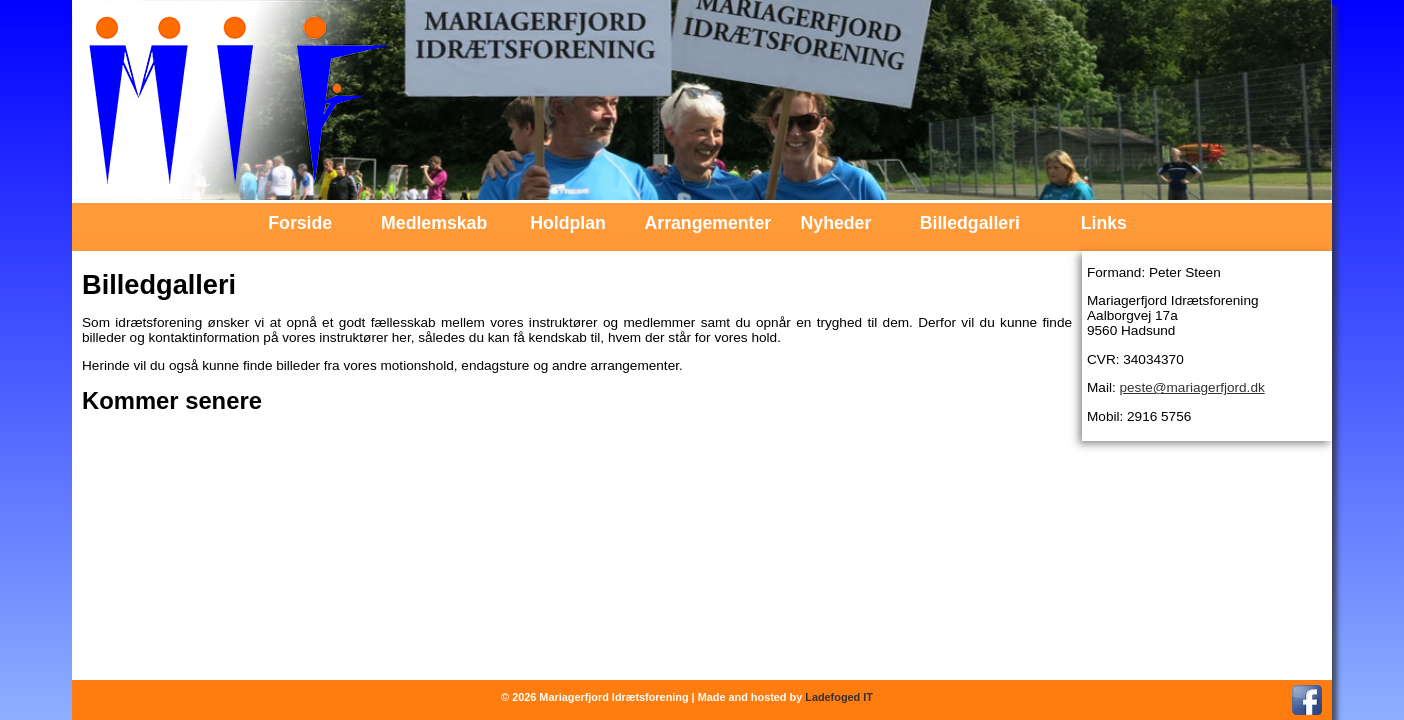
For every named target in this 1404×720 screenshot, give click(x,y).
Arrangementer (702, 223)
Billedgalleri (970, 223)
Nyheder (836, 223)
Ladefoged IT (839, 697)
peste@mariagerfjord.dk (1191, 387)
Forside (300, 223)
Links (1104, 223)
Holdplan (568, 223)
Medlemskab (434, 223)
